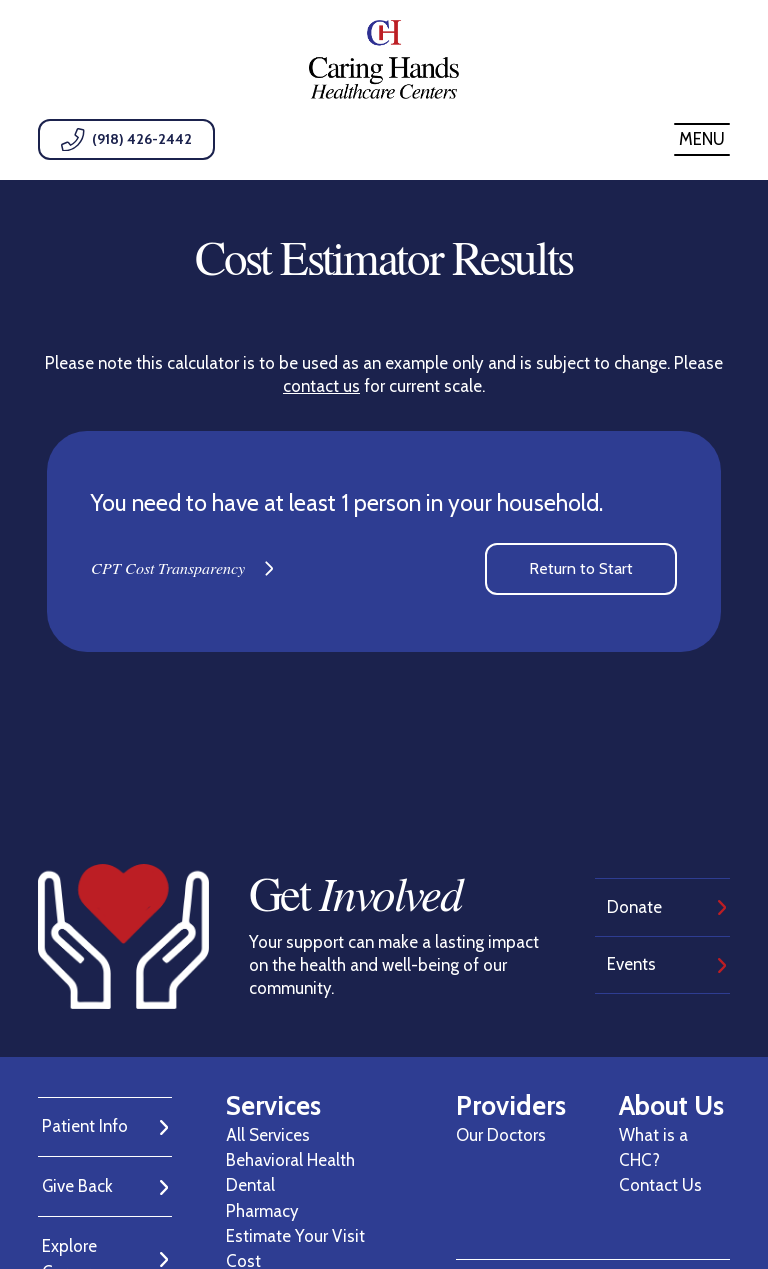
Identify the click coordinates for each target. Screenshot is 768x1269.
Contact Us (660, 1185)
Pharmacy (262, 1211)
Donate (634, 907)
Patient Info (85, 1126)
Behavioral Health (290, 1160)
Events (631, 964)
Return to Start (581, 568)
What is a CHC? (653, 1147)
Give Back (77, 1186)
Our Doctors (501, 1135)
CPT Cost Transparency (168, 568)
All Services (268, 1135)
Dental (250, 1185)
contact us (321, 386)
